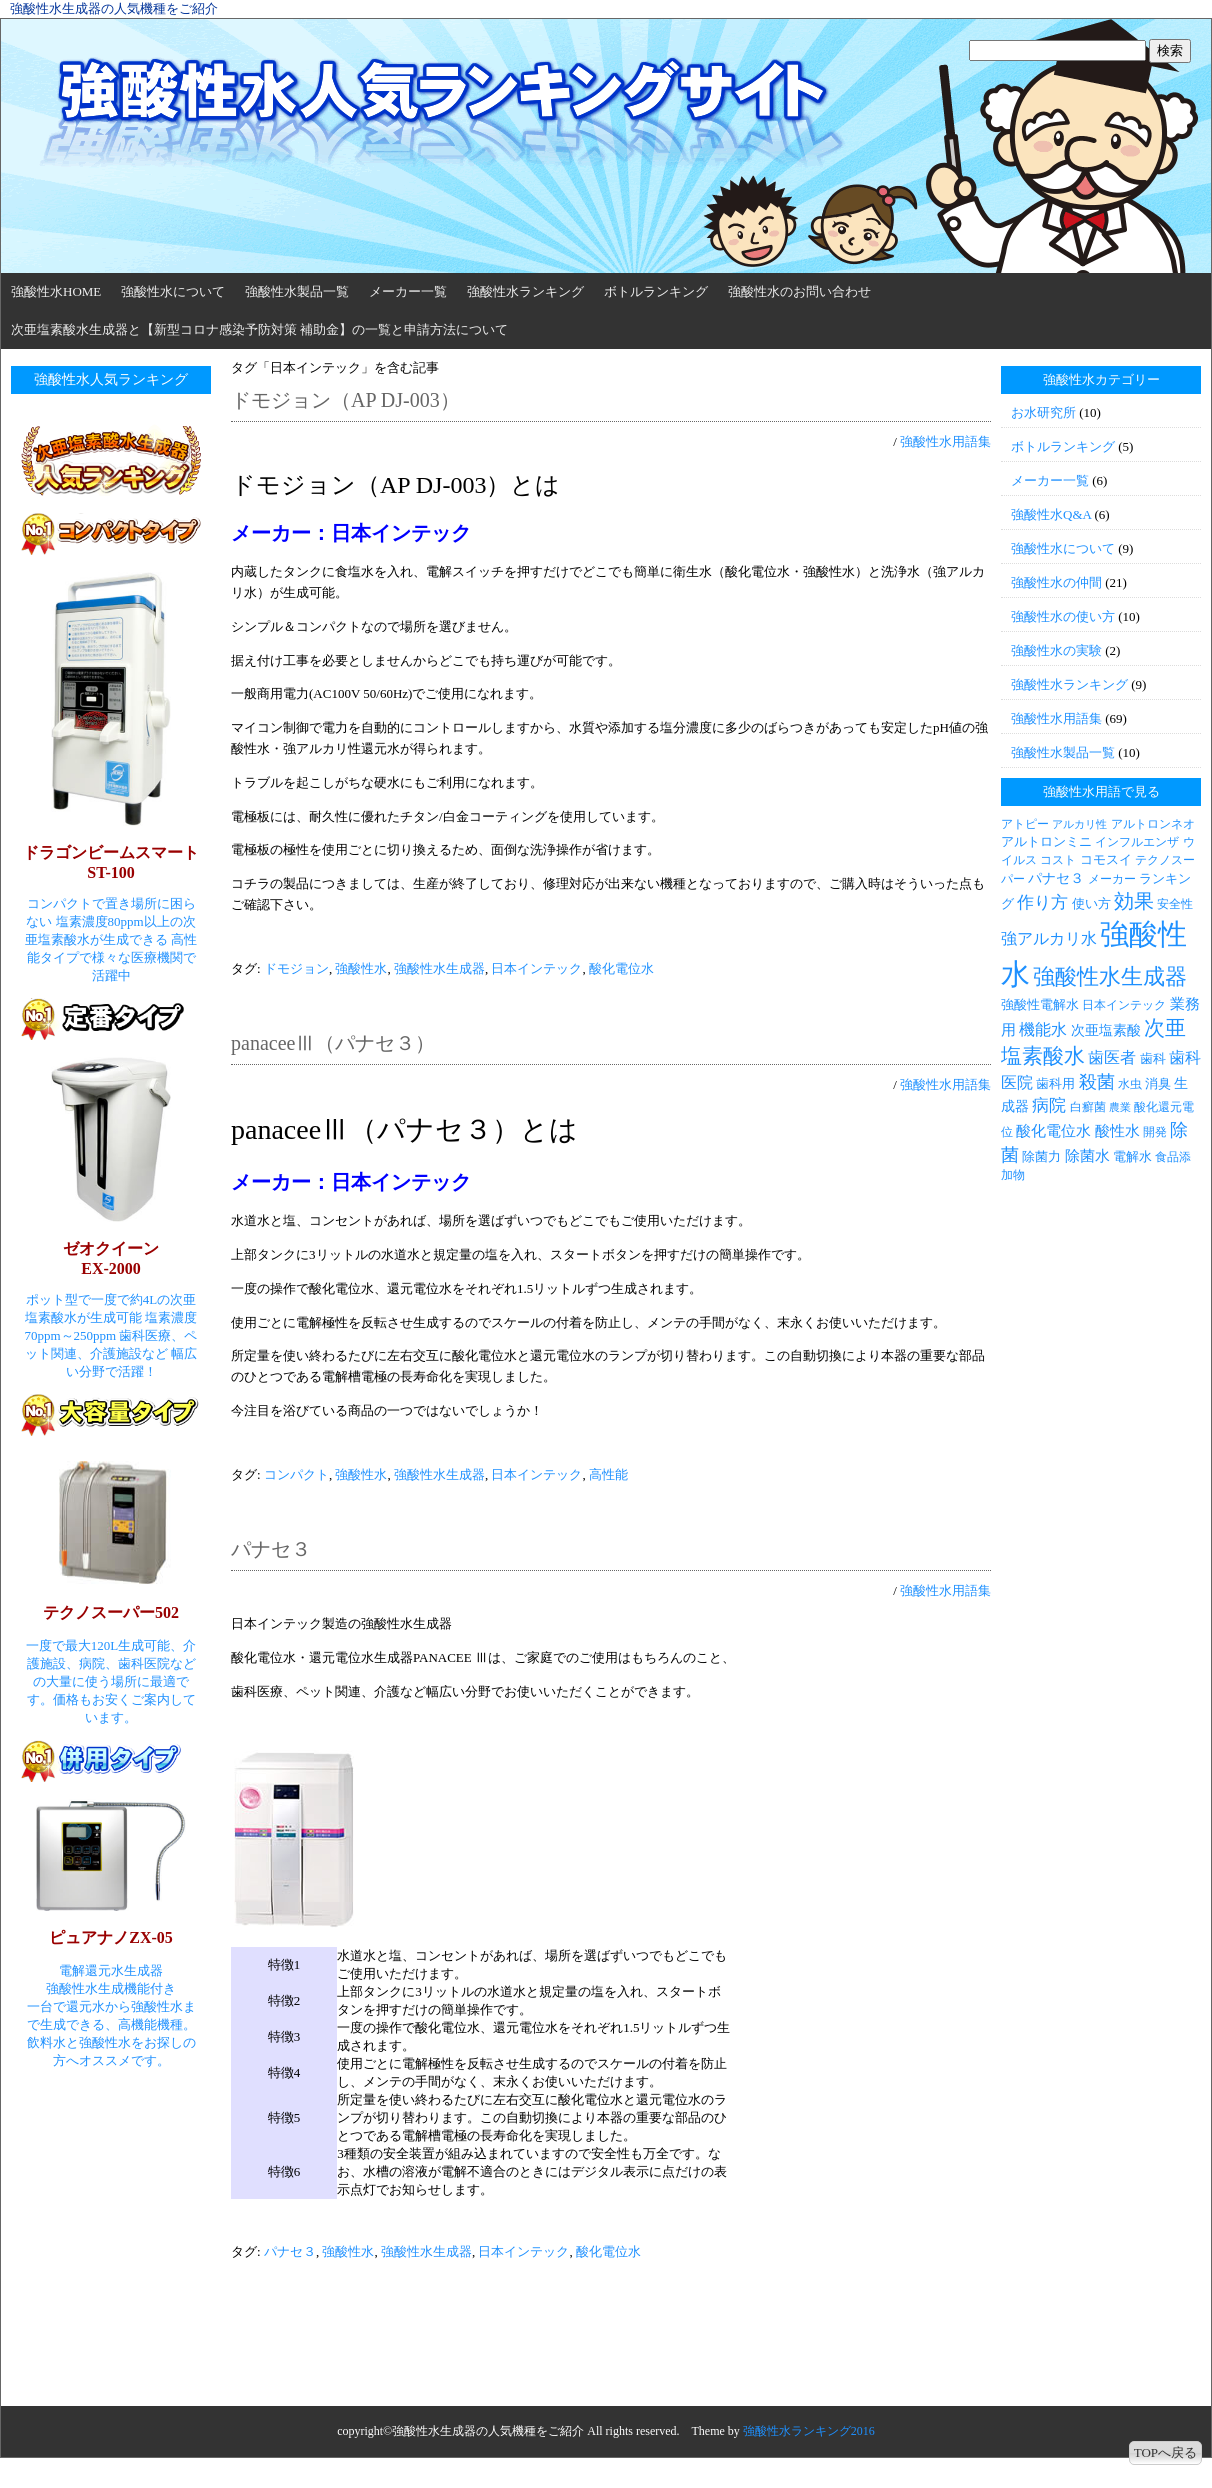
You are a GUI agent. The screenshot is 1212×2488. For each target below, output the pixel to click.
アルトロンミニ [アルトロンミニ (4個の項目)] (1046, 841)
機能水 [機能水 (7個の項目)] (1043, 1029)
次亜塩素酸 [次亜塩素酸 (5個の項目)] (1106, 1030)
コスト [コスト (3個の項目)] (1058, 860)
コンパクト (296, 1474)
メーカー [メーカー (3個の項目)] (1112, 879)
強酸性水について (173, 291)
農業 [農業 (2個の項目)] (1120, 1107)
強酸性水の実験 (1056, 650)
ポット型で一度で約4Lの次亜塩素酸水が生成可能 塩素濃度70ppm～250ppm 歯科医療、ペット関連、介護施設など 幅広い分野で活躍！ (111, 1335)
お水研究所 (1043, 412)
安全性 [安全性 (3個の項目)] (1175, 904)
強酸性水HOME (56, 291)
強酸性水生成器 (439, 968)
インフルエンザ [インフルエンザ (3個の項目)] (1137, 842)
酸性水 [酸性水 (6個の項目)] (1117, 1131)
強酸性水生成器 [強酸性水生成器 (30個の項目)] (1110, 976)
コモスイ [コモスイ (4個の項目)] (1106, 859)
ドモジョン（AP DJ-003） (345, 400)
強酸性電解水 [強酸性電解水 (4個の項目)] (1040, 1004)
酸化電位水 (621, 968)
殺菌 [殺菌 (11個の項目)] (1097, 1082)
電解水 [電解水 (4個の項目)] (1132, 1156)
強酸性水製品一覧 (297, 291)
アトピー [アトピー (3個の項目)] (1025, 824)
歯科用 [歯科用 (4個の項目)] (1055, 1083)
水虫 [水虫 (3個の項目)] (1130, 1084)
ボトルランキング (656, 291)
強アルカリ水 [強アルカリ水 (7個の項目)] (1049, 938)
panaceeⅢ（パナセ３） (333, 1043)
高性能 (608, 1474)
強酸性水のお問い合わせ (799, 291)
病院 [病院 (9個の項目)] (1049, 1105)
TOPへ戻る (1165, 2452)
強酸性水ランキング (525, 291)
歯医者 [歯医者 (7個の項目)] (1112, 1057)
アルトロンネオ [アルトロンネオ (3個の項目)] (1153, 824)
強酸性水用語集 (945, 441)
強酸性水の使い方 (1063, 616)
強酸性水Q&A (1051, 514)
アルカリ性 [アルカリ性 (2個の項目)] (1079, 824)
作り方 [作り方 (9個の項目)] (1042, 902)
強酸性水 (361, 968)
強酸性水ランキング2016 (809, 2431)
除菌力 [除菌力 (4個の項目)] (1041, 1156)
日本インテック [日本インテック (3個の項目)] (1124, 1005)
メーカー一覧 (408, 291)
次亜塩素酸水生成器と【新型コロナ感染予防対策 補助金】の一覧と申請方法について (259, 329)
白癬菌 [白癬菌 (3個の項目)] (1088, 1107)
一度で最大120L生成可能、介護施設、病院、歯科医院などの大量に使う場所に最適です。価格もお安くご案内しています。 (111, 1681)
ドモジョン (296, 968)
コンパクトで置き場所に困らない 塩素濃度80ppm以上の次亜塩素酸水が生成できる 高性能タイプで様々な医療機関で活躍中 (111, 939)
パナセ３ (271, 1549)
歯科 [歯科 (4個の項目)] (1153, 1058)
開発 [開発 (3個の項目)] (1155, 1132)
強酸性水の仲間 (1056, 582)
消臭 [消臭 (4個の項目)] (1158, 1083)
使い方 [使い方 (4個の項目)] (1091, 903)
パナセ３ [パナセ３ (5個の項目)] (1056, 878)
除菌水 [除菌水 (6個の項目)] (1087, 1156)
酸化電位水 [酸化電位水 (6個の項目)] (1053, 1131)
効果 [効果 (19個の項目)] (1134, 901)
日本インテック (536, 968)
